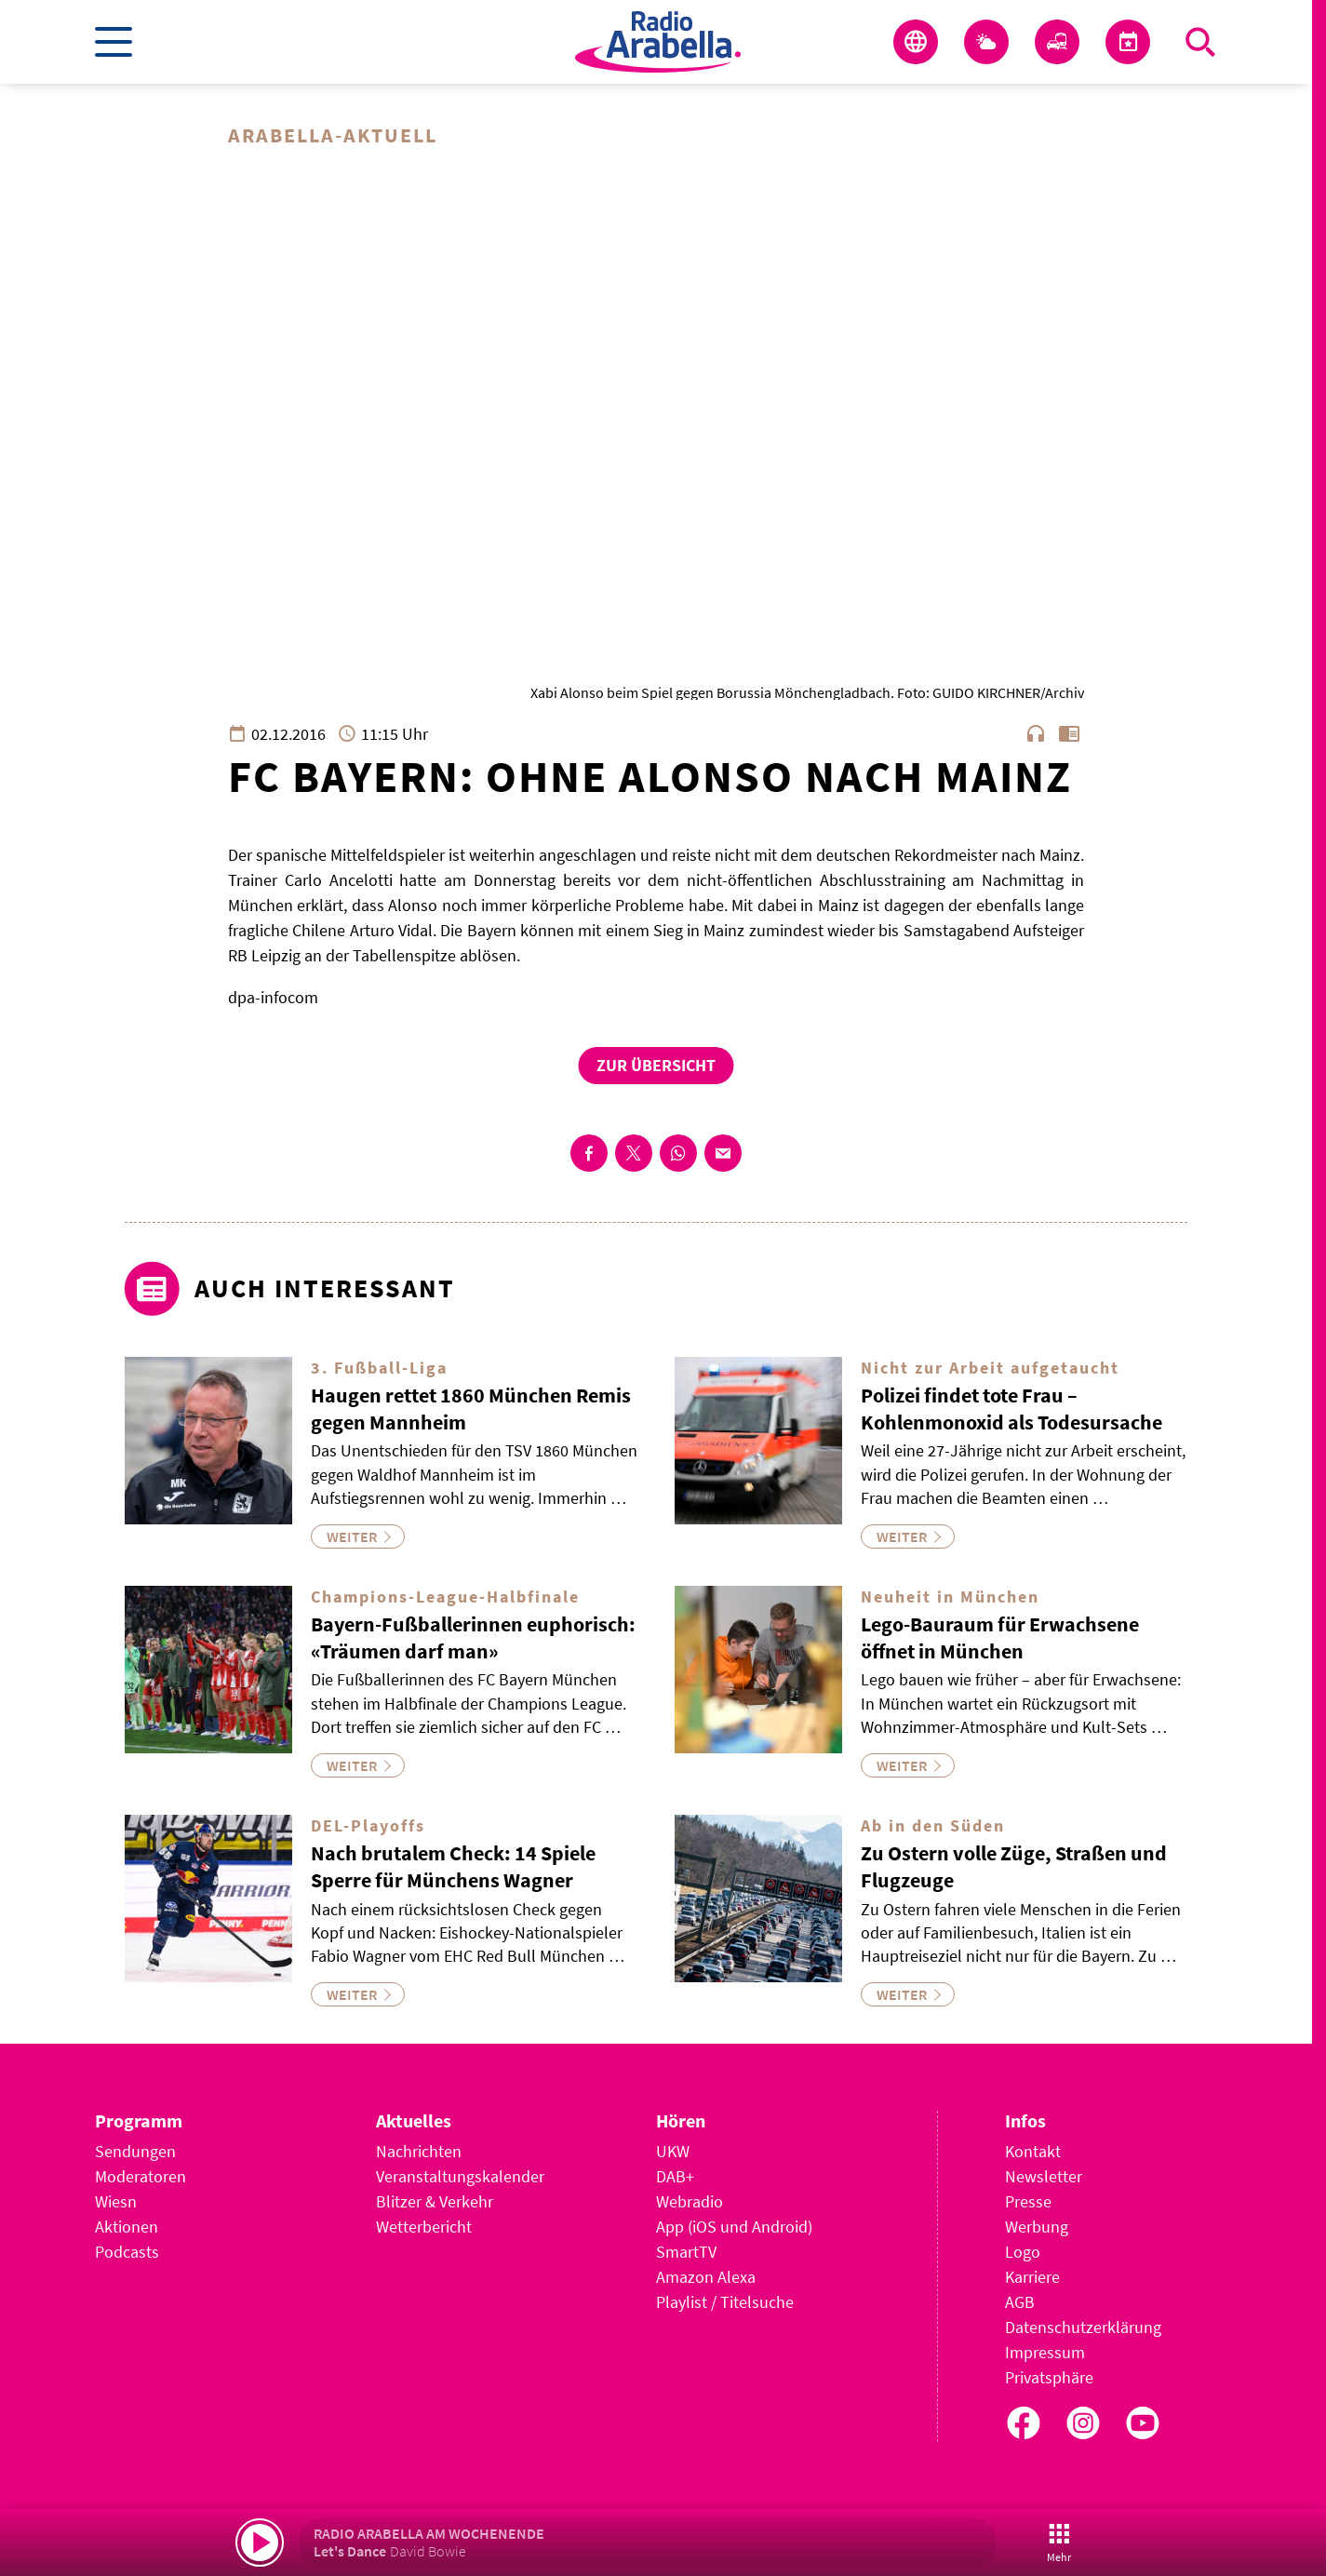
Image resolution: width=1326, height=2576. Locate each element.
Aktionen (126, 2226)
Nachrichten (419, 2151)
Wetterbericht (424, 2226)
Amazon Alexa (706, 2277)
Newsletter (1043, 2176)
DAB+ (675, 2176)
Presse (1028, 2201)
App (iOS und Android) (734, 2226)
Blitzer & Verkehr (434, 2201)
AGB (1020, 2302)
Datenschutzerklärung (1083, 2327)
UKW (673, 2151)
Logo (1022, 2251)
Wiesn (116, 2201)
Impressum (1045, 2352)
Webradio (689, 2201)
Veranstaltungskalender (460, 2176)
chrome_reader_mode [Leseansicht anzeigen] (1069, 733)
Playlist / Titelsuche (725, 2302)
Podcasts (127, 2251)
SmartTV (686, 2251)
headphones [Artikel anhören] (1036, 733)
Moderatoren (140, 2176)
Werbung (1036, 2226)
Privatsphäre (1049, 2377)
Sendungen (135, 2151)
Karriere (1032, 2277)
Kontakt (1033, 2151)
